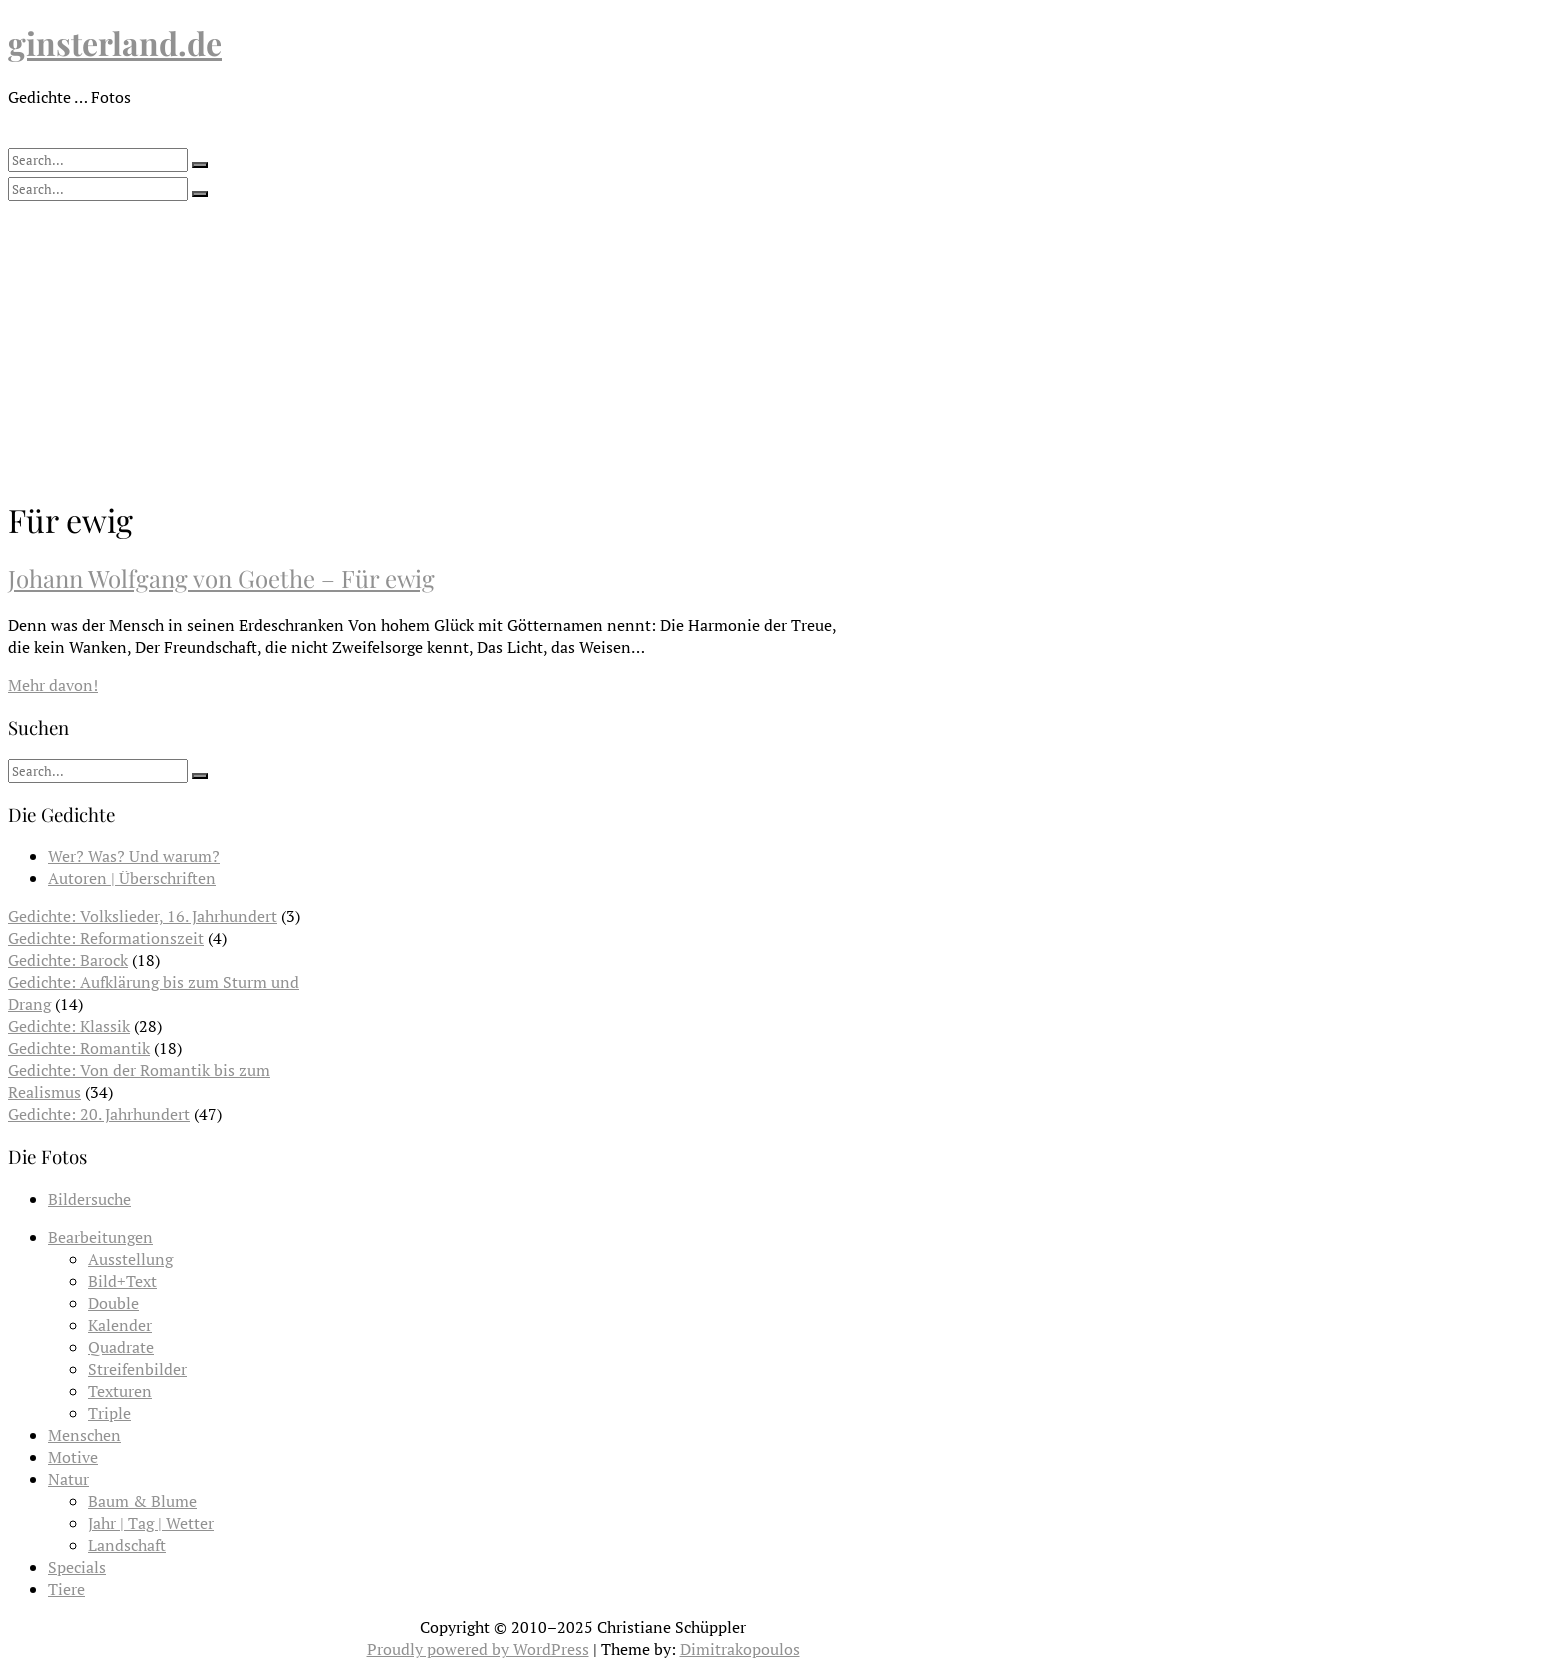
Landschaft (127, 1545)
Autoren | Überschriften (132, 878)
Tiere (66, 1589)
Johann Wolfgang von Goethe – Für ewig (221, 578)
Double (113, 1303)
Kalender (120, 1325)
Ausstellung (130, 1259)
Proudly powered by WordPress (478, 1649)
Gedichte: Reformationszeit (106, 938)
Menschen (84, 1435)
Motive (73, 1457)
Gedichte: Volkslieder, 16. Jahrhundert (142, 916)
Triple (109, 1413)
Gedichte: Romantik (79, 1048)
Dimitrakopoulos (740, 1649)
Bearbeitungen (100, 1237)
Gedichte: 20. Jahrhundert (99, 1114)
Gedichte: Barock (68, 960)
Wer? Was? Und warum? (134, 856)
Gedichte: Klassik (69, 1026)
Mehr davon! (53, 685)
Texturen (120, 1391)
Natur (68, 1479)
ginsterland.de (115, 42)
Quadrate (121, 1347)
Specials (77, 1567)
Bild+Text (122, 1281)
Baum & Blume (142, 1501)
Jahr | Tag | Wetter (151, 1523)
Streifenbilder (137, 1369)
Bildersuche (89, 1199)
